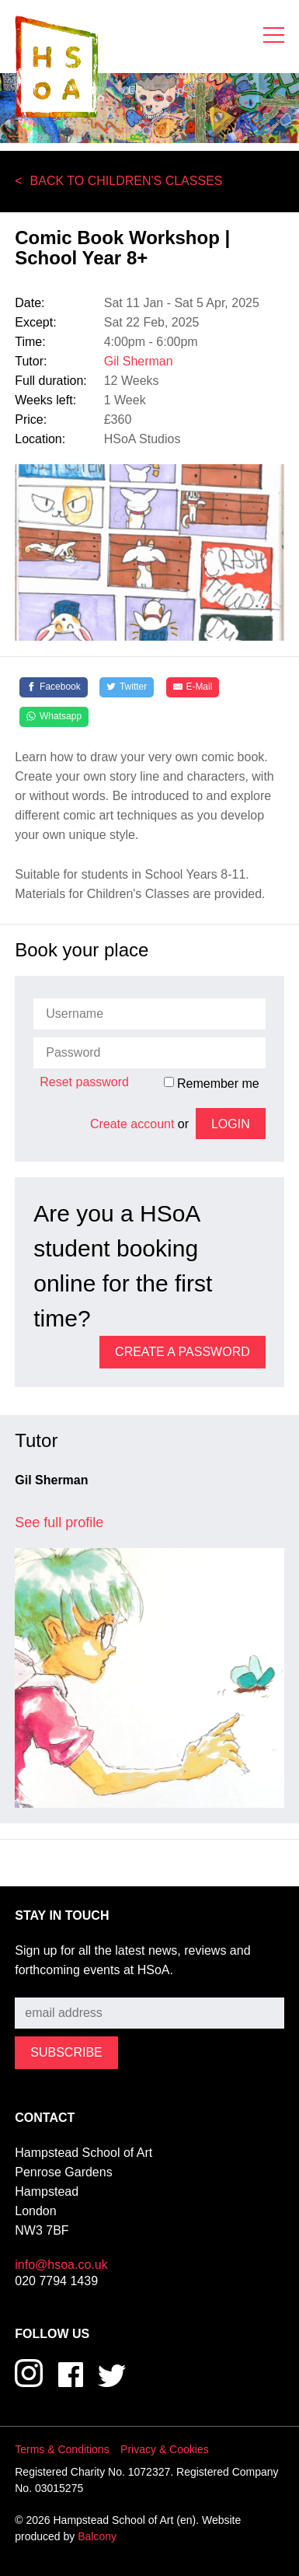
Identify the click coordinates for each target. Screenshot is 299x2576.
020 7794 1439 (56, 2281)
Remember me (211, 1083)
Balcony (97, 2536)
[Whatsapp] (54, 717)
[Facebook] (53, 687)
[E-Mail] (193, 687)
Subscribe (42, 1986)
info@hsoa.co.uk (61, 2264)
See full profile (59, 1522)
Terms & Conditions (62, 2449)
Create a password (182, 1351)
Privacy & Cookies (164, 2449)
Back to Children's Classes (126, 180)
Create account (132, 1124)
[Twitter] (126, 687)
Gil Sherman (138, 361)
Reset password (84, 1082)
